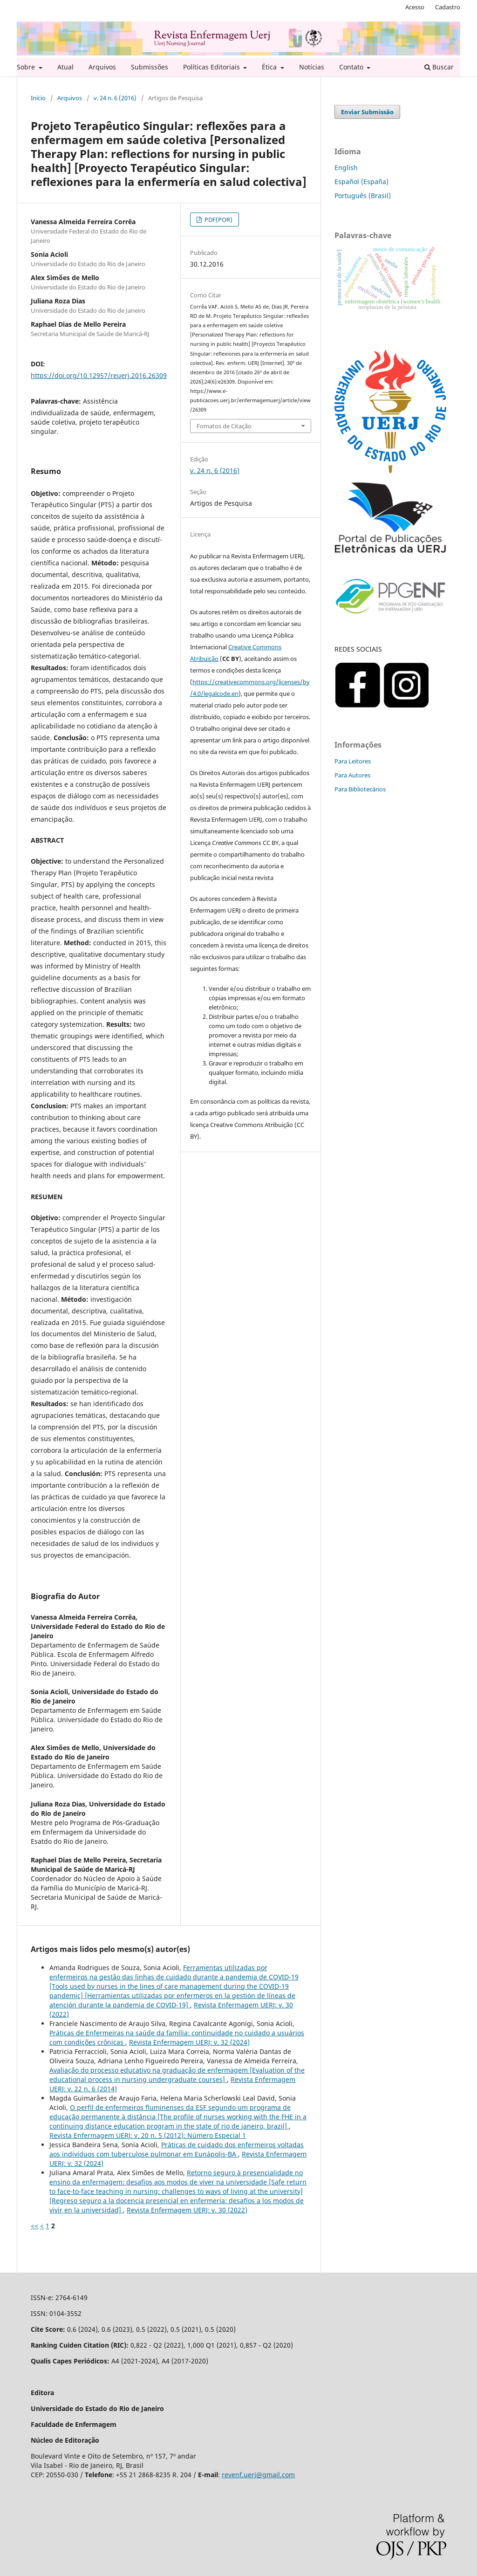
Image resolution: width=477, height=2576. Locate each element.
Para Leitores (352, 761)
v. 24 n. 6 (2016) (115, 98)
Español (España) (361, 181)
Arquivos (102, 66)
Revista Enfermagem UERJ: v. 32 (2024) (189, 2042)
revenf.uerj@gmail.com (258, 2474)
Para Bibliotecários (360, 789)
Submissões (149, 66)
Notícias (311, 66)
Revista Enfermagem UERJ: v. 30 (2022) (187, 2209)
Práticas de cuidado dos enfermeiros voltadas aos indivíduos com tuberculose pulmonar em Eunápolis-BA (176, 2149)
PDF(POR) (217, 219)
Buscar (439, 66)
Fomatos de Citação (224, 426)
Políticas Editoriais (212, 66)
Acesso (414, 7)
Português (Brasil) (362, 195)
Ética (270, 66)
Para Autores (352, 775)
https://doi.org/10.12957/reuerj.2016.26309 (99, 375)
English (346, 167)
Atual (65, 66)
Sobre (27, 66)
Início (38, 98)
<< (34, 2225)
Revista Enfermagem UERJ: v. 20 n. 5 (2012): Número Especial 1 (147, 2135)
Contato (352, 66)
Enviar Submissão (367, 112)
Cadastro (447, 7)
